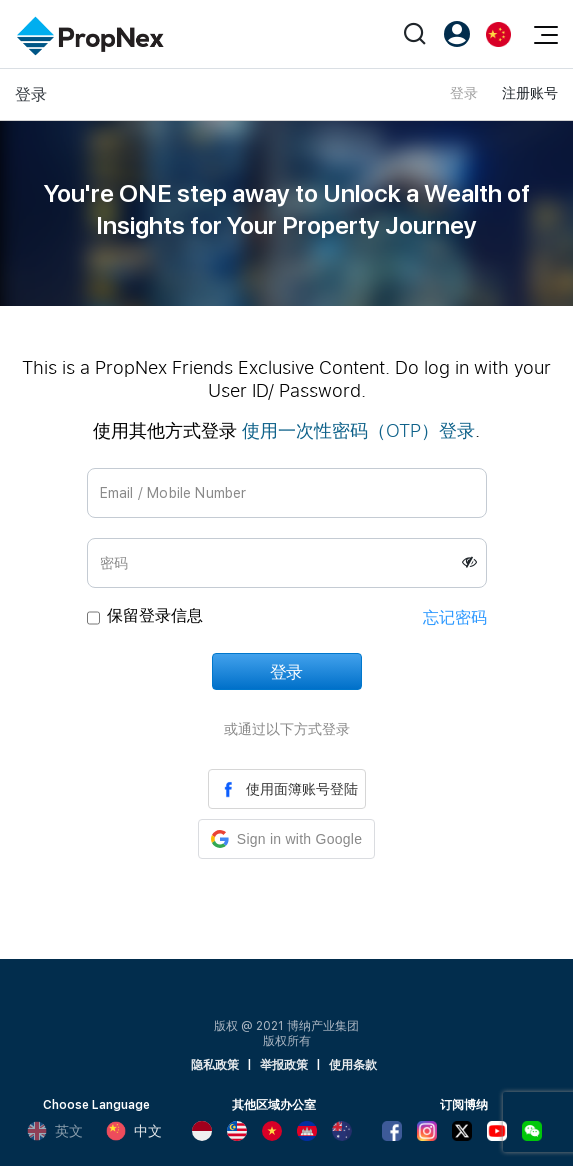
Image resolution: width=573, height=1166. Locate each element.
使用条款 (353, 1065)
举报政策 (284, 1065)
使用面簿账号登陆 (287, 789)
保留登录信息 (155, 615)
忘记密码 (455, 617)
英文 (55, 1131)
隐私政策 (215, 1065)
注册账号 (530, 93)
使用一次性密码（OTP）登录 (358, 430)
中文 (134, 1131)
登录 (464, 93)
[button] (286, 839)
